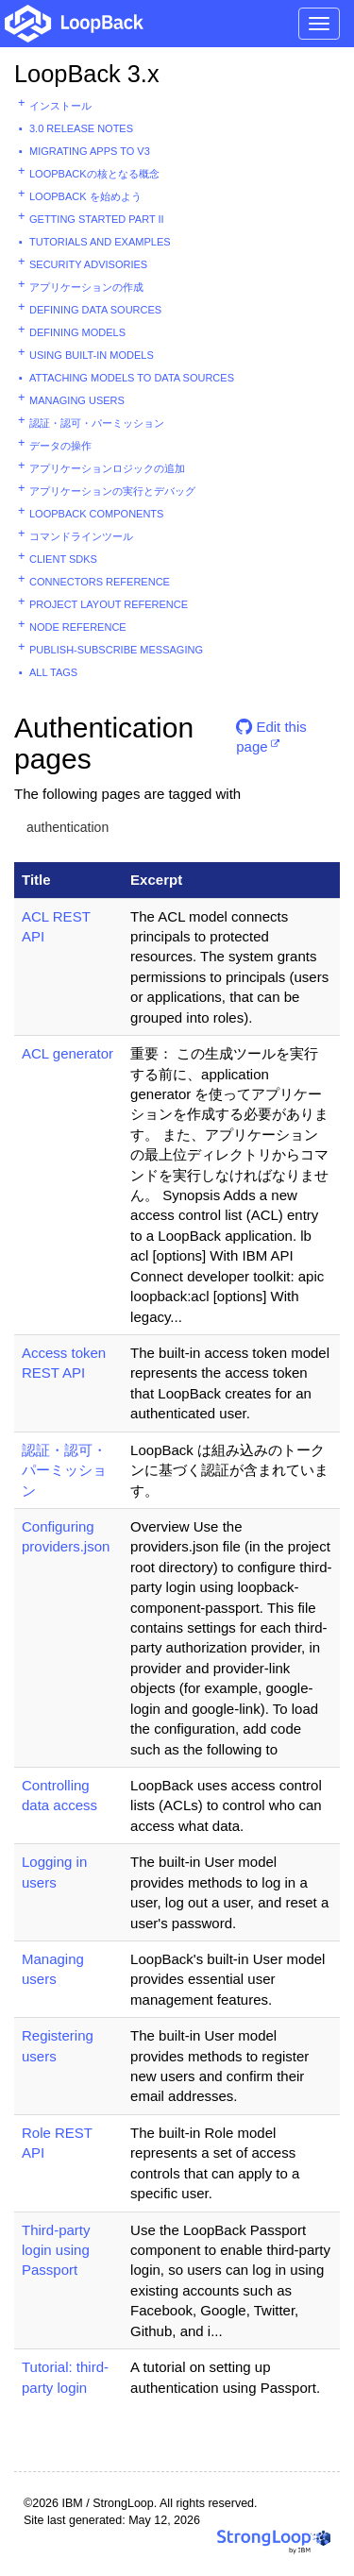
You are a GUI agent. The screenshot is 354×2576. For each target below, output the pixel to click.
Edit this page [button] (271, 734)
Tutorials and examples (100, 241)
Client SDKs (63, 559)
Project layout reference (108, 604)
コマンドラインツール (81, 536)
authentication (67, 827)
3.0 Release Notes (81, 128)
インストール (60, 105)
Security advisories (88, 264)
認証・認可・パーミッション (96, 423)
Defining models (77, 332)
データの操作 (60, 445)
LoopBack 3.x (87, 73)
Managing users (77, 400)
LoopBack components (96, 513)
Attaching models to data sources (131, 377)
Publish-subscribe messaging (116, 649)
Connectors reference (99, 581)
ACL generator (67, 1053)
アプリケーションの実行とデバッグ (112, 491)
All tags (53, 672)
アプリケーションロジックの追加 (107, 468)
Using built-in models (91, 355)
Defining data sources (95, 309)
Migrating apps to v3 (89, 151)
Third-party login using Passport (56, 2250)
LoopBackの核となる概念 (94, 173)
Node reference (77, 627)
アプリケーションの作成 (86, 287)
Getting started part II (96, 219)
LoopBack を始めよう (85, 196)
